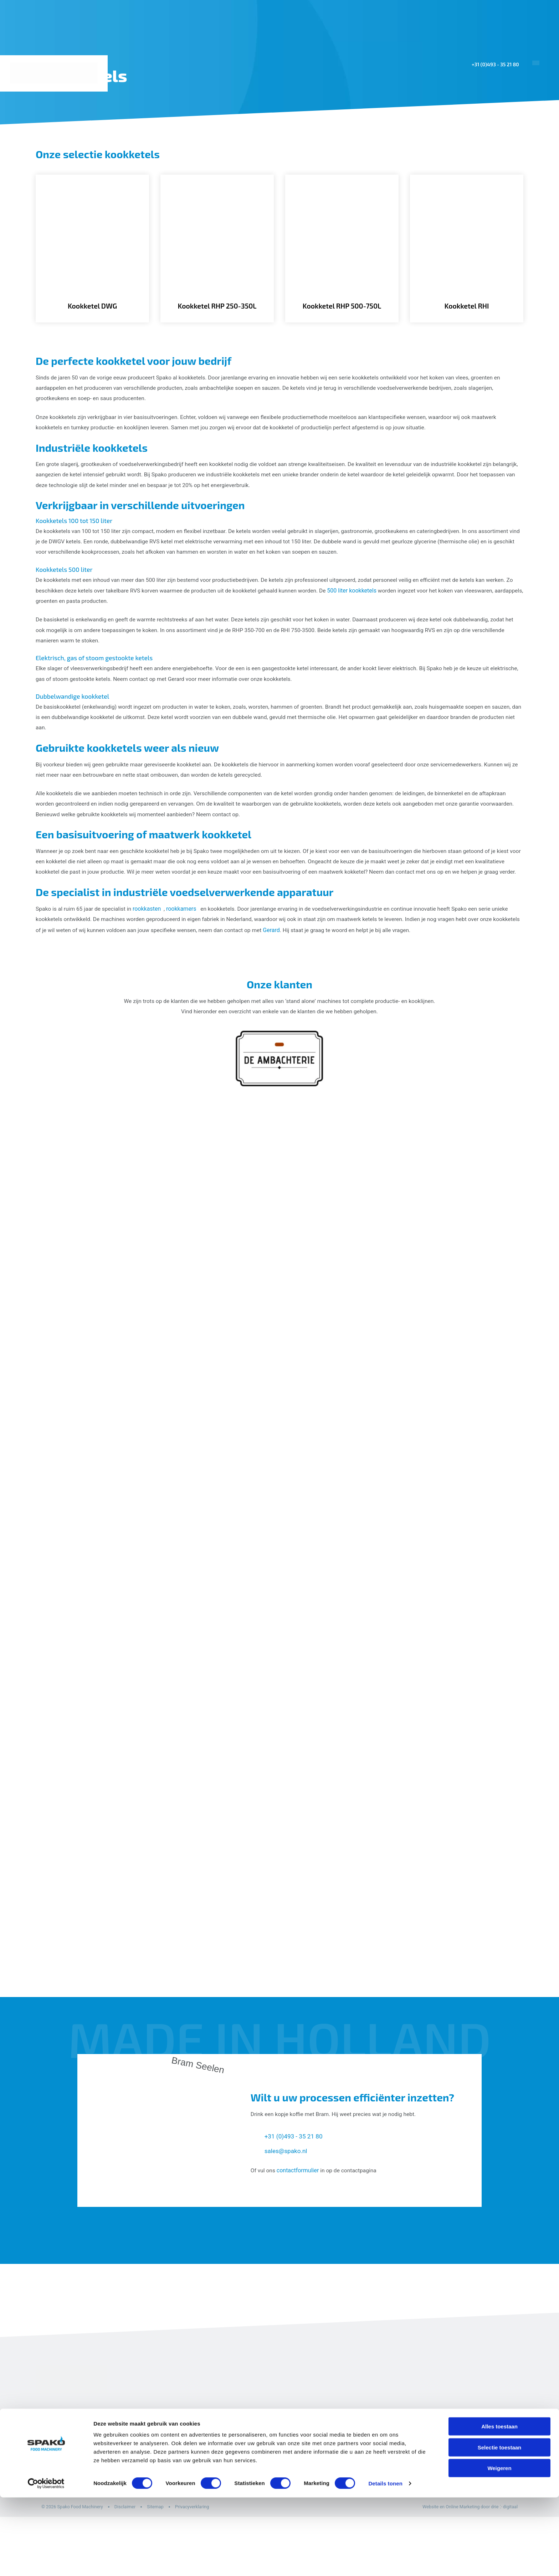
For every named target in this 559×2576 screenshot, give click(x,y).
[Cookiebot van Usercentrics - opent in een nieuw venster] (46, 2562)
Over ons (487, 137)
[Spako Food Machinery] (55, 73)
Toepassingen (310, 137)
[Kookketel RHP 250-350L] (217, 253)
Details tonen (385, 2562)
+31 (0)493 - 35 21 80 (493, 64)
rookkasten (149, 946)
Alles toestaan (499, 2505)
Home (266, 137)
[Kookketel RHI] (466, 253)
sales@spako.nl (287, 2206)
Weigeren (499, 2547)
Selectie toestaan (500, 2526)
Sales (451, 137)
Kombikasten (300, 2483)
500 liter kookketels (368, 607)
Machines (365, 137)
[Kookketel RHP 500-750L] (342, 253)
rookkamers (184, 946)
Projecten (413, 137)
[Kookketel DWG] (92, 253)
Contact (532, 137)
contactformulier (298, 2226)
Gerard (307, 967)
